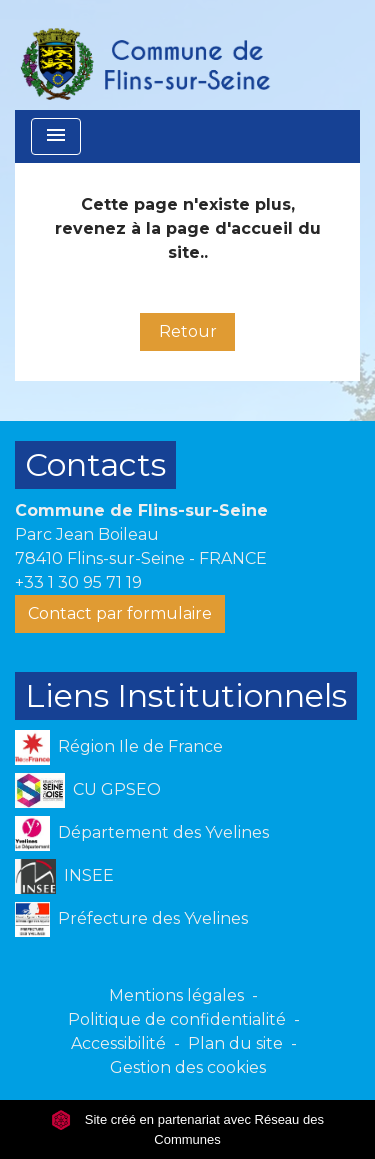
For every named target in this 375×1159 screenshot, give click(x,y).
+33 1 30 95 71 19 (78, 582)
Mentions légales (176, 995)
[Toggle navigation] (56, 136)
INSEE (64, 876)
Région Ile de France (119, 747)
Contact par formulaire (120, 613)
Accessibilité (118, 1043)
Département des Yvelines (142, 833)
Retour (188, 331)
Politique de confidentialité (177, 1019)
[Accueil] (144, 55)
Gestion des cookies (188, 1067)
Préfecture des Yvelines (131, 919)
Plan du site (235, 1043)
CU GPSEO (88, 790)
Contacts (95, 464)
